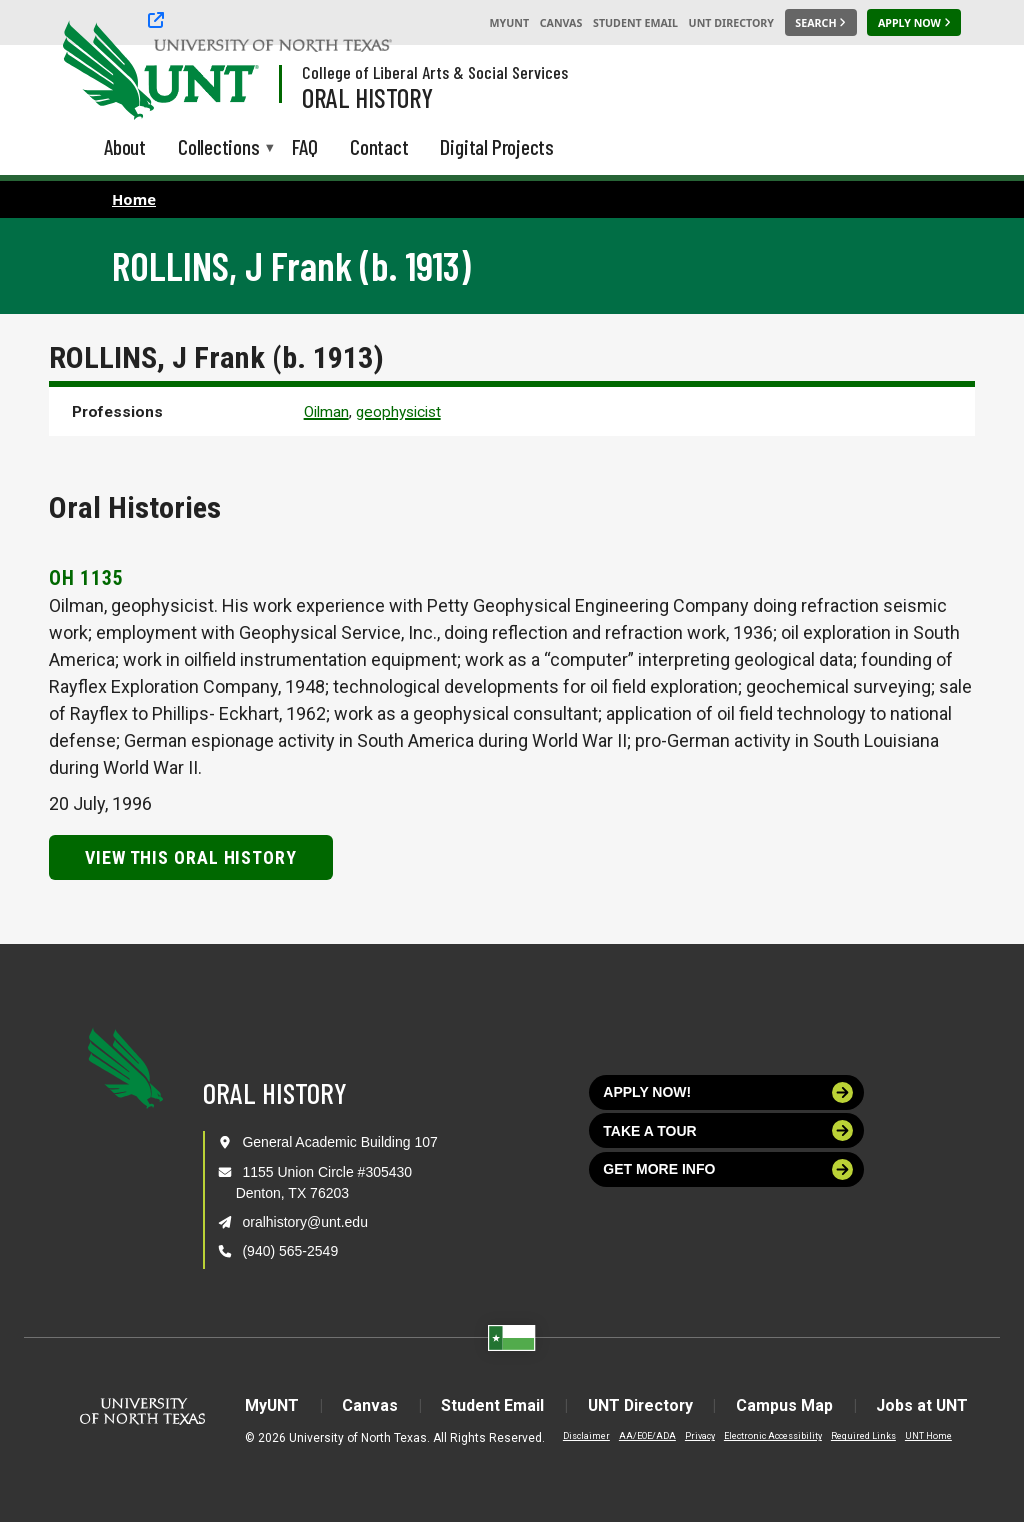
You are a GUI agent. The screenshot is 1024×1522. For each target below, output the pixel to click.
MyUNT (509, 23)
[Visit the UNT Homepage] (228, 72)
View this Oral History (191, 857)
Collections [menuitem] (219, 148)
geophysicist (398, 412)
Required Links (858, 1436)
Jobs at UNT (926, 1405)
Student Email (635, 23)
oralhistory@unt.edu (305, 1222)
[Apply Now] (914, 23)
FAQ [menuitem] (305, 146)
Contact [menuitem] (379, 146)
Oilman (326, 412)
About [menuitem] (125, 146)
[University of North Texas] (101, 68)
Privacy (695, 1436)
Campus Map (787, 1405)
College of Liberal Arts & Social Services (435, 72)
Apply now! (728, 1092)
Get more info (728, 1169)
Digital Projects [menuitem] (497, 146)
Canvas (561, 23)
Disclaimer (581, 1436)
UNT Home (923, 1436)
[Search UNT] (821, 23)
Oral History (367, 97)
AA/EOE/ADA (642, 1436)
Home (134, 199)
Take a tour (728, 1130)
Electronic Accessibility (768, 1436)
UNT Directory (731, 23)
